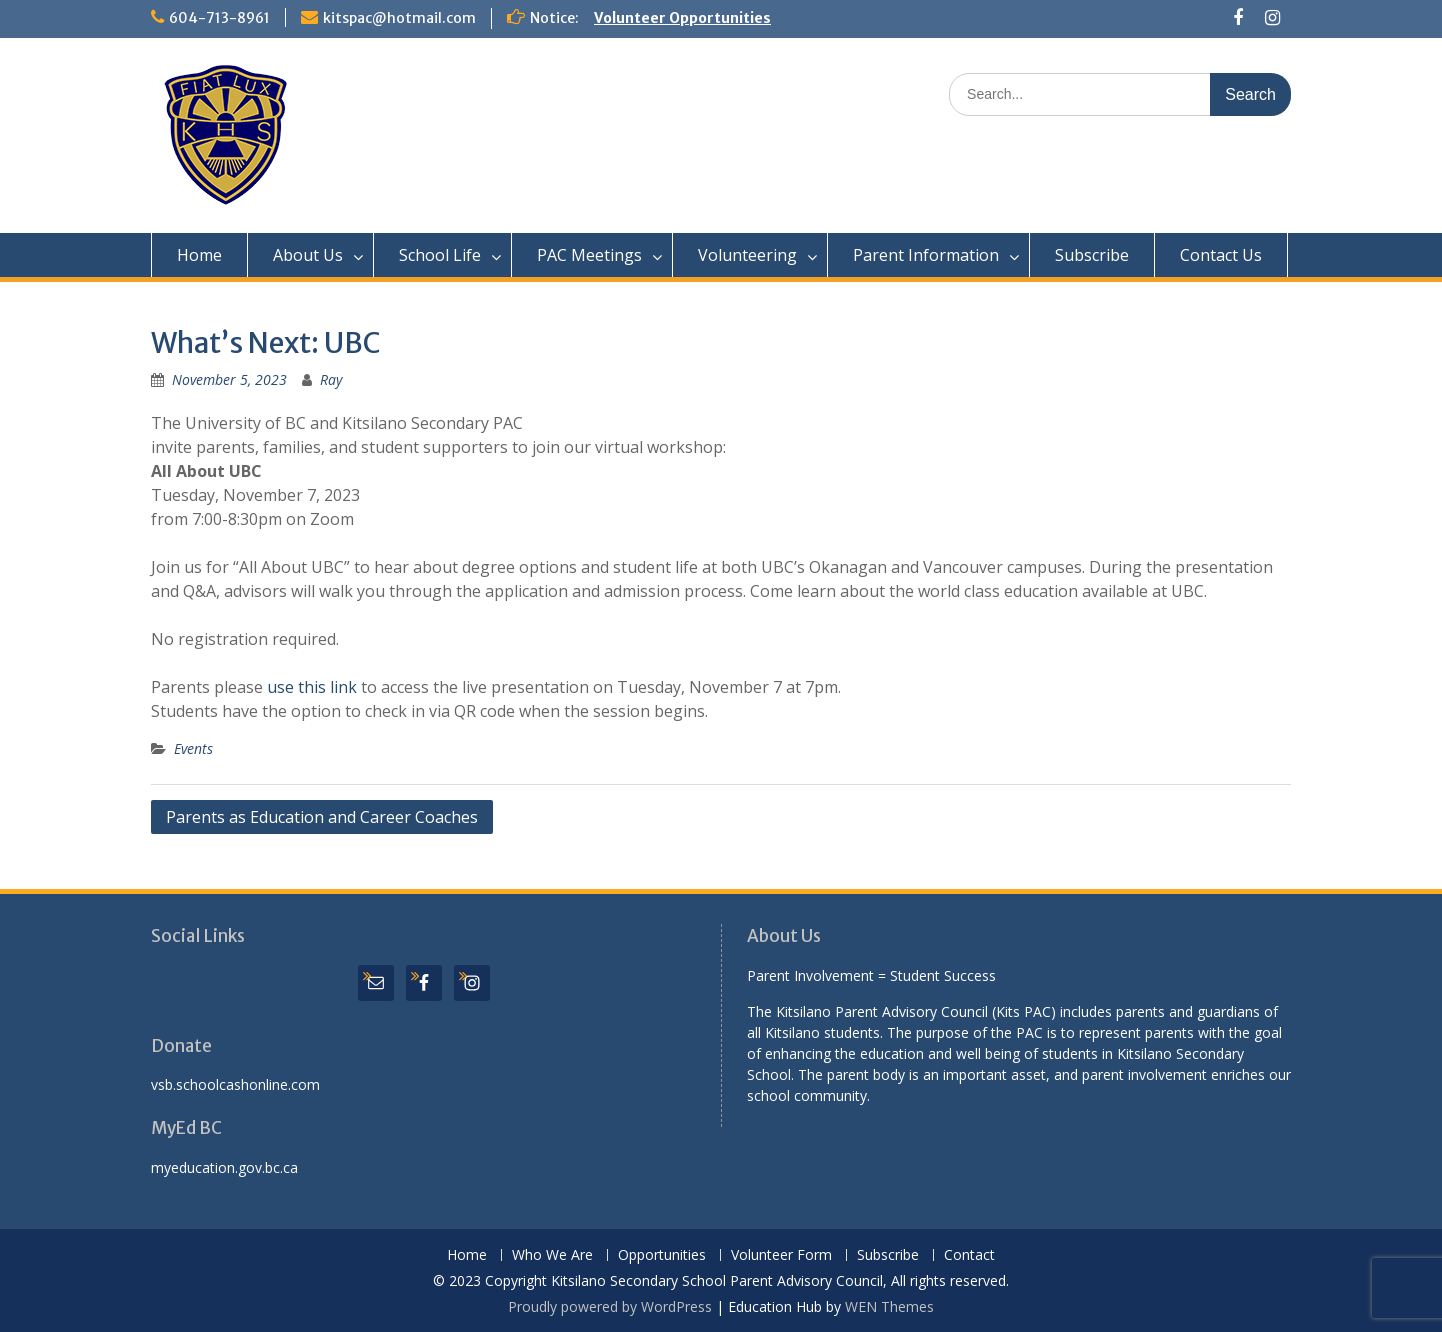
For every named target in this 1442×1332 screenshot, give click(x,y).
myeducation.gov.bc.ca (224, 1167)
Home (199, 255)
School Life (440, 255)
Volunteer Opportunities (682, 18)
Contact (969, 1255)
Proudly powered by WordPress (610, 1306)
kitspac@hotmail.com (399, 18)
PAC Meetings (589, 255)
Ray (331, 379)
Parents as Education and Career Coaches (322, 817)
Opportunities (662, 1255)
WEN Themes (889, 1306)
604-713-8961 (219, 18)
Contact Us (1221, 255)
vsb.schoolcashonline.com (235, 1084)
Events (193, 748)
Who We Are (552, 1255)
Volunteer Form (781, 1255)
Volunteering (747, 255)
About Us (308, 255)
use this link (312, 687)
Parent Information (926, 255)
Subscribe (1092, 255)
